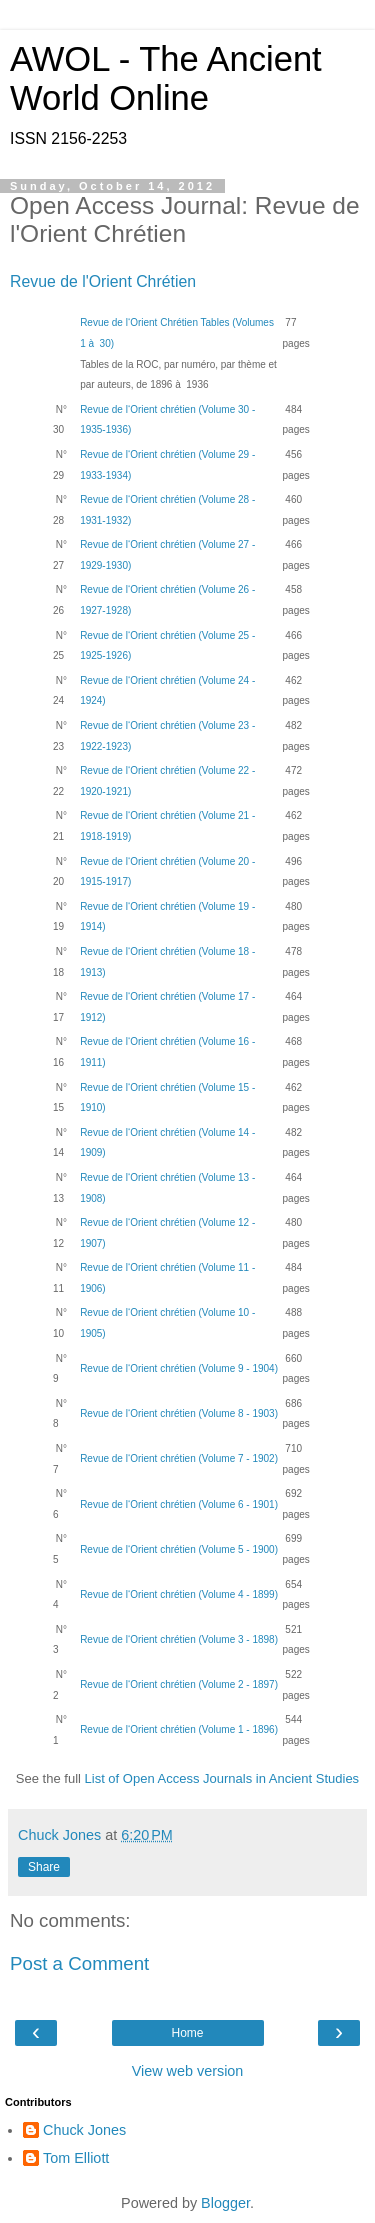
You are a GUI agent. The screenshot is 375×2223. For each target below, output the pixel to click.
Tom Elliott (76, 2158)
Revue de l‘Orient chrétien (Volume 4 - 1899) (179, 1594)
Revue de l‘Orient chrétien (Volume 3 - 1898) (179, 1639)
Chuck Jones (84, 2130)
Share (44, 1867)
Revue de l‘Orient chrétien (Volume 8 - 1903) (179, 1413)
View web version (188, 2071)
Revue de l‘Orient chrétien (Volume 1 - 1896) (179, 1729)
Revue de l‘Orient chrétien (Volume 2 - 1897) (179, 1684)
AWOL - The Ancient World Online (166, 78)
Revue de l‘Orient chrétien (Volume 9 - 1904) (179, 1368)
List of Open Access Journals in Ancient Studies (222, 1778)
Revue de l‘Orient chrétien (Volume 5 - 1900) (179, 1549)
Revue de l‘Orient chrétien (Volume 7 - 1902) (179, 1458)
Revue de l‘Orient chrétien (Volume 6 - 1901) (179, 1504)
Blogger (225, 2203)
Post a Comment (79, 1963)
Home (187, 2033)
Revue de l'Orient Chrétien (103, 281)
